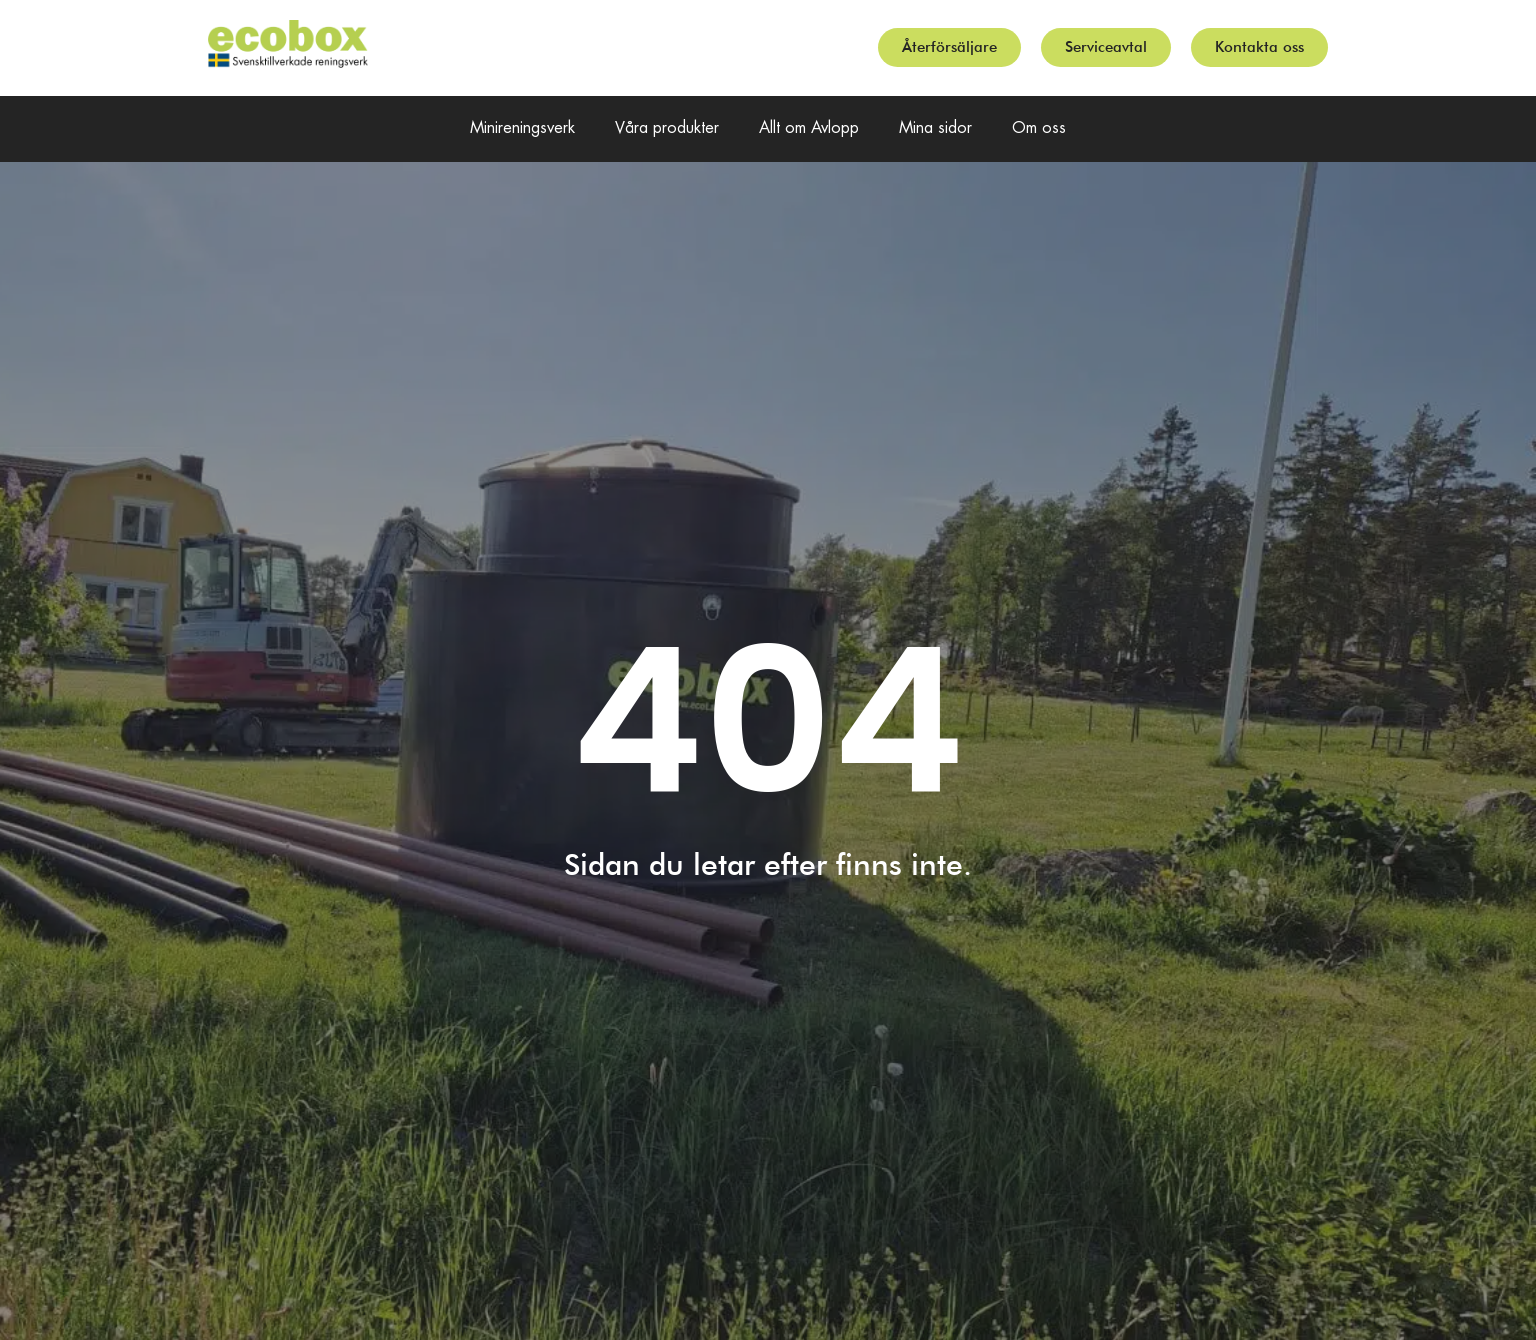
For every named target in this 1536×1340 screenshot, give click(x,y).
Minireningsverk (522, 128)
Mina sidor (935, 128)
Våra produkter (667, 128)
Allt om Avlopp (809, 128)
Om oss (1039, 128)
